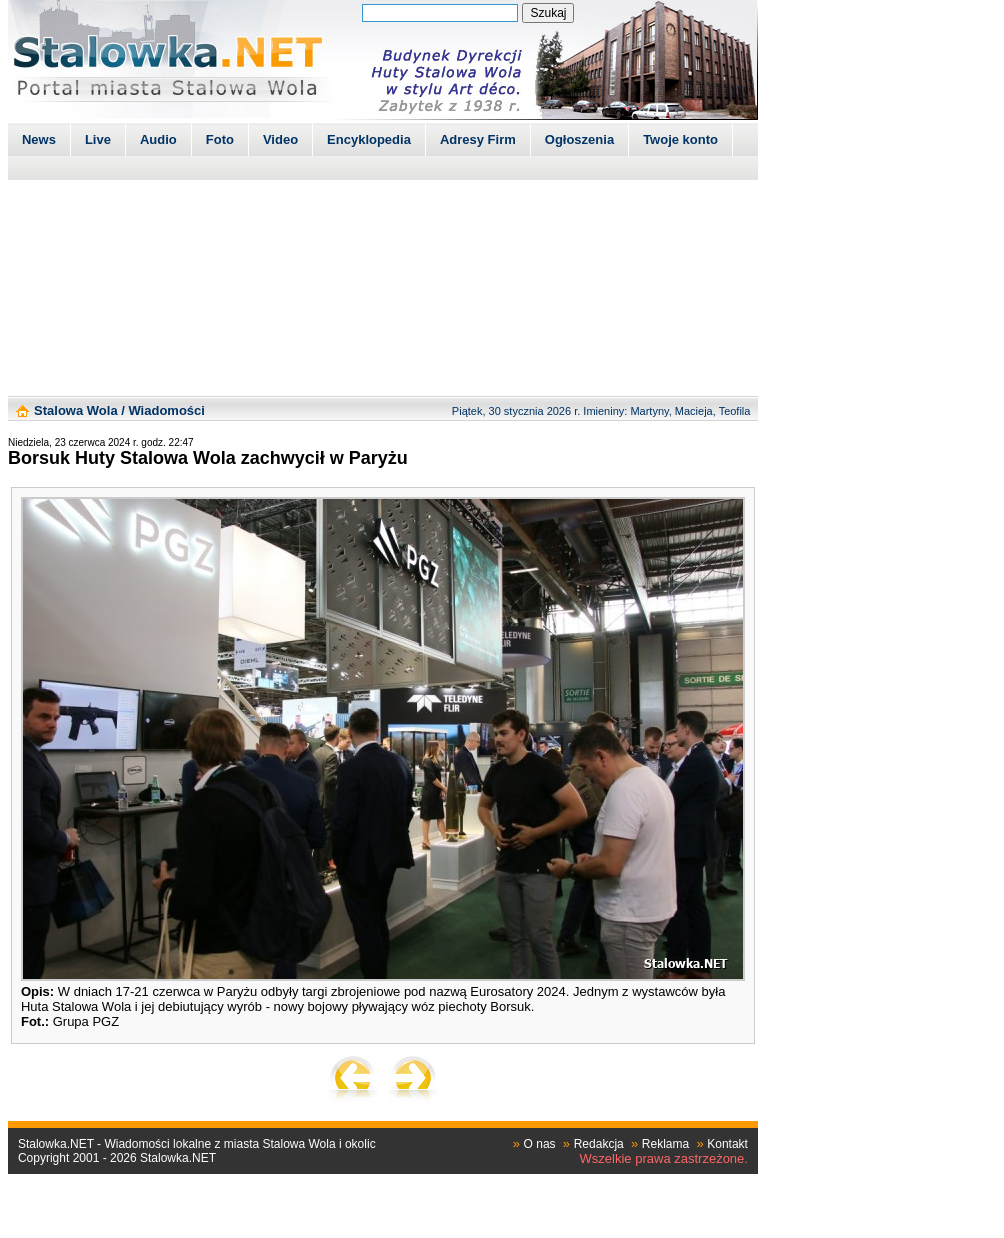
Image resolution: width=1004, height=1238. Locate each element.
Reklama (665, 1144)
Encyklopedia (369, 139)
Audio (158, 139)
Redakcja (599, 1144)
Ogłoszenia (579, 139)
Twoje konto (680, 139)
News (39, 139)
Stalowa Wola (76, 410)
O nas (540, 1144)
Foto (220, 139)
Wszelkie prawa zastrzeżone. (664, 1158)
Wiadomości (166, 410)
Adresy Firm (478, 139)
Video (280, 139)
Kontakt (727, 1144)
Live (98, 139)
